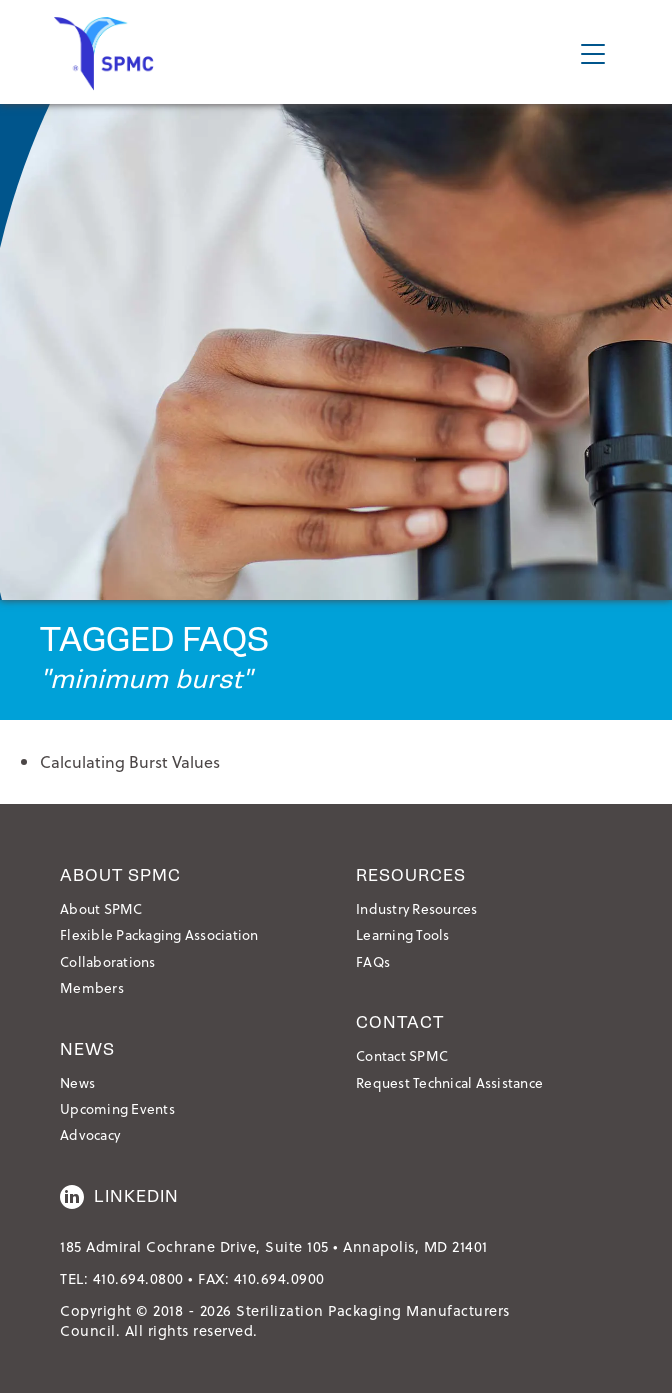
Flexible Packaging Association (159, 934)
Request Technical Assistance (449, 1082)
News (77, 1082)
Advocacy (90, 1134)
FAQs (373, 961)
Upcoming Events (117, 1108)
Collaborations (108, 961)
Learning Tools (403, 934)
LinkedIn (119, 1197)
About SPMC (101, 908)
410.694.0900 (279, 1278)
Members (92, 987)
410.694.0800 (138, 1278)
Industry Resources (417, 908)
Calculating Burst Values (130, 761)
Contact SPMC (402, 1055)
